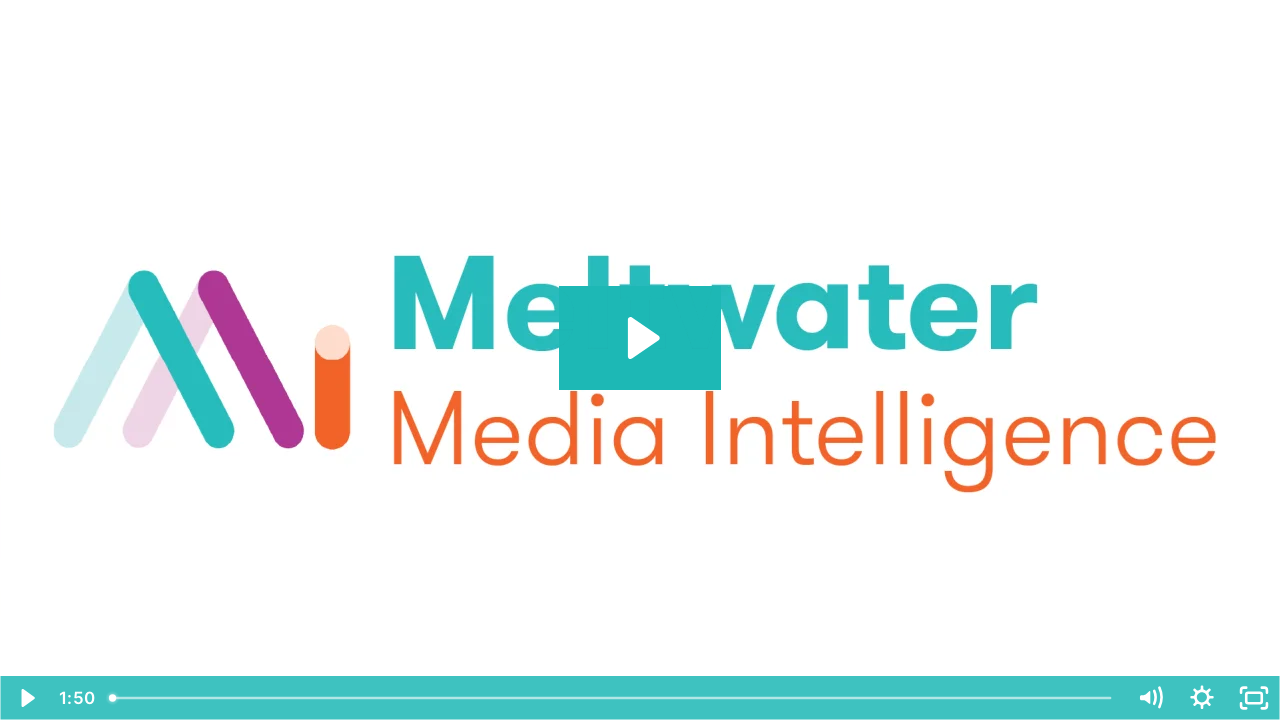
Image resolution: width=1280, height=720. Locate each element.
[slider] (612, 698)
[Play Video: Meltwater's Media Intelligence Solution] (640, 338)
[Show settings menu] (1202, 698)
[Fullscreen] (1254, 698)
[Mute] (1150, 698)
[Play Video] (26, 698)
